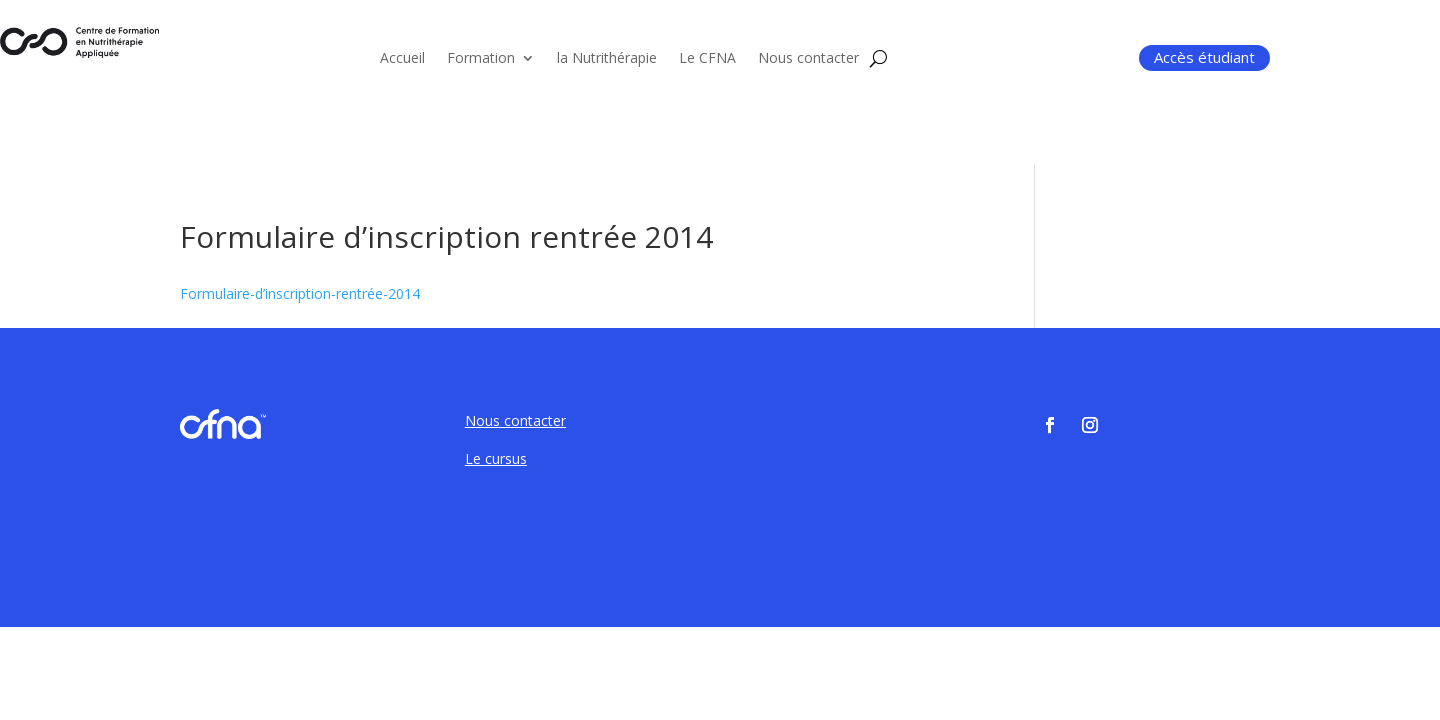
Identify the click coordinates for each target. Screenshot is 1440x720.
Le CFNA (707, 59)
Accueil (402, 59)
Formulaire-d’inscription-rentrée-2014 (300, 293)
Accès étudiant (1204, 57)
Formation (481, 59)
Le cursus (496, 458)
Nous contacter (808, 59)
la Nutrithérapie (607, 59)
